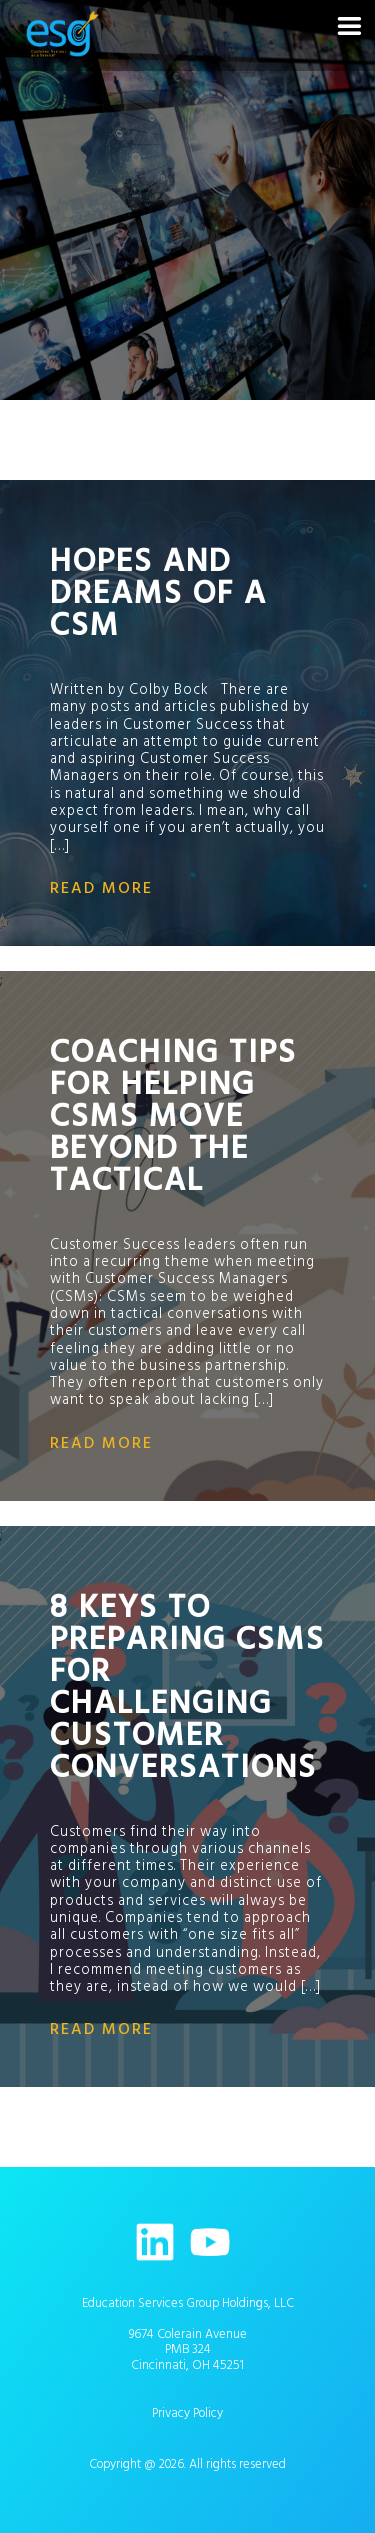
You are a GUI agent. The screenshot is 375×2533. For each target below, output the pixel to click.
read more (101, 888)
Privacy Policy (187, 2413)
